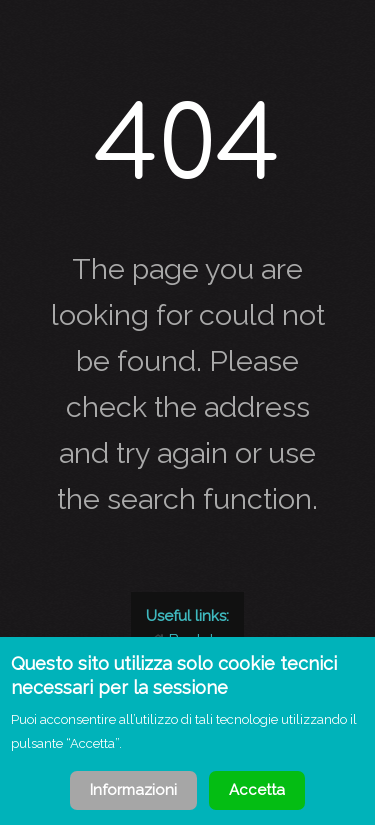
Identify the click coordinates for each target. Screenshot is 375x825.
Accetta (257, 790)
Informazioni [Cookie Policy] (133, 790)
